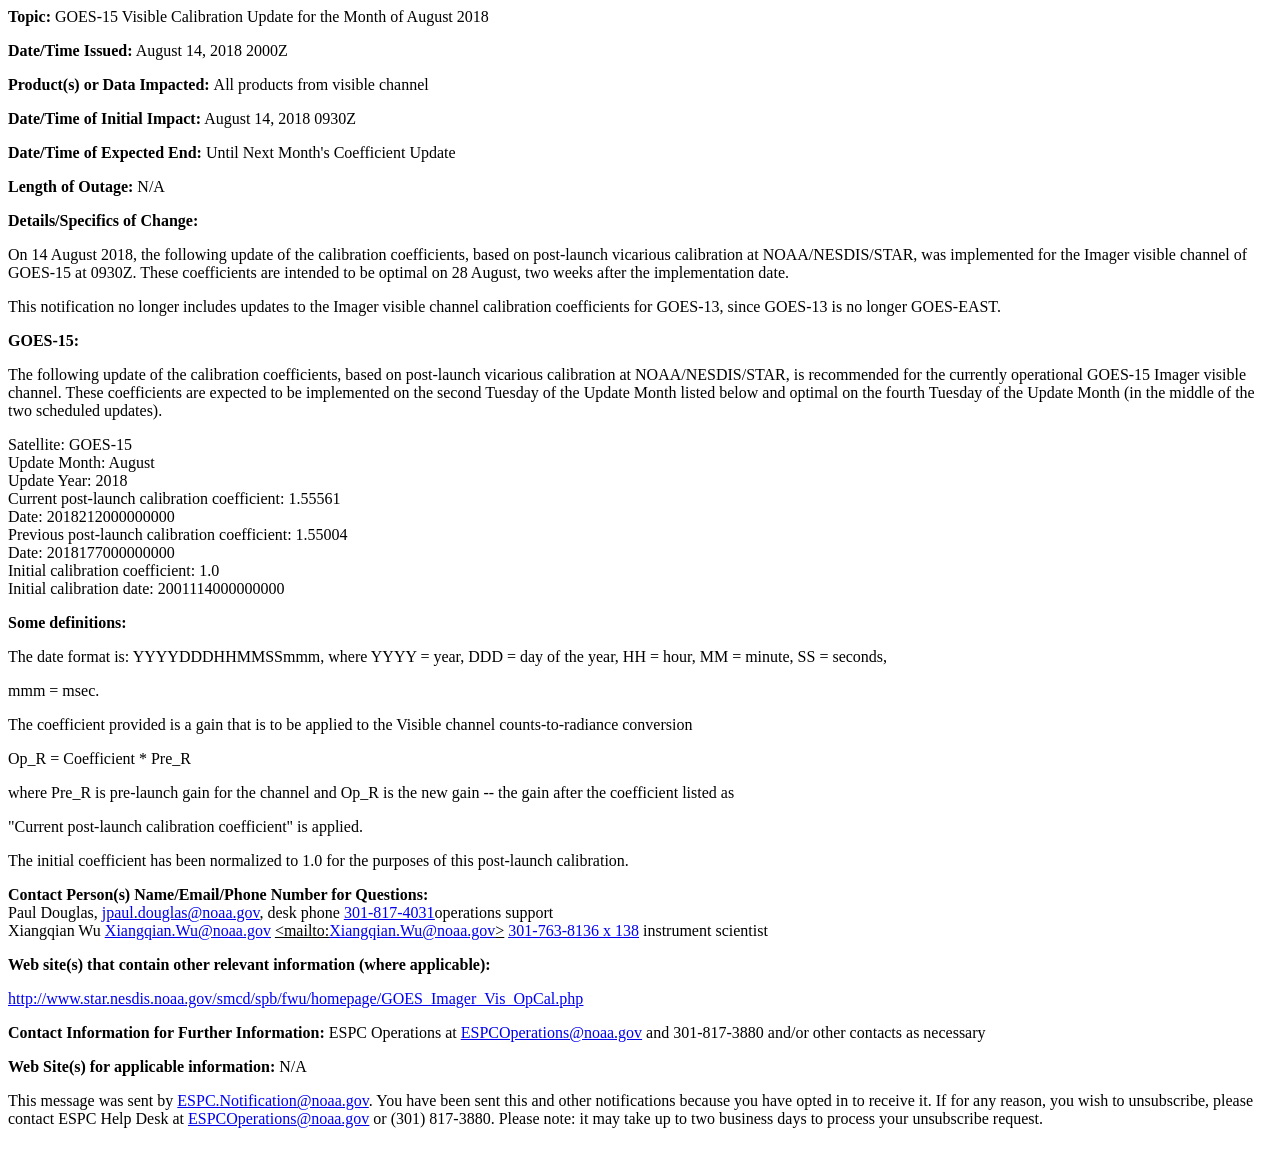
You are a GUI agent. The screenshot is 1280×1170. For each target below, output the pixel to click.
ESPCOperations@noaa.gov (551, 1032)
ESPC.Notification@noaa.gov (272, 1100)
